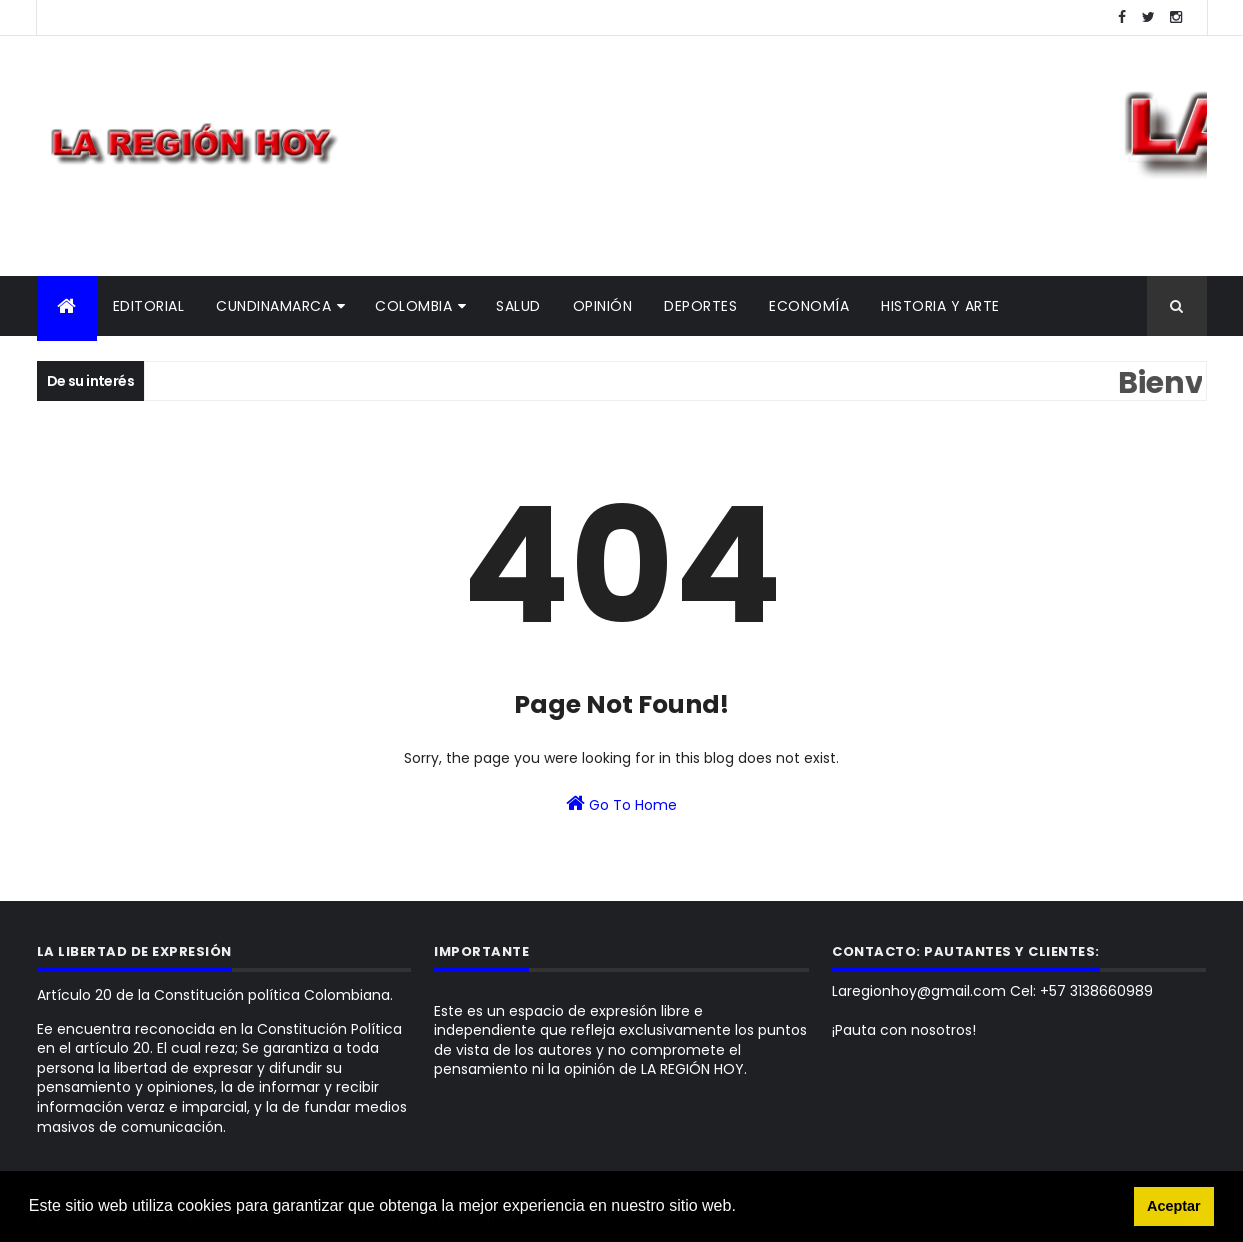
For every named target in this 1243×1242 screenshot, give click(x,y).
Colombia (413, 306)
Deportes (700, 306)
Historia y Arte (940, 306)
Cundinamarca (273, 306)
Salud (518, 306)
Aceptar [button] (1174, 1206)
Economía (809, 306)
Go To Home (621, 804)
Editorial (149, 306)
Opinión (603, 306)
